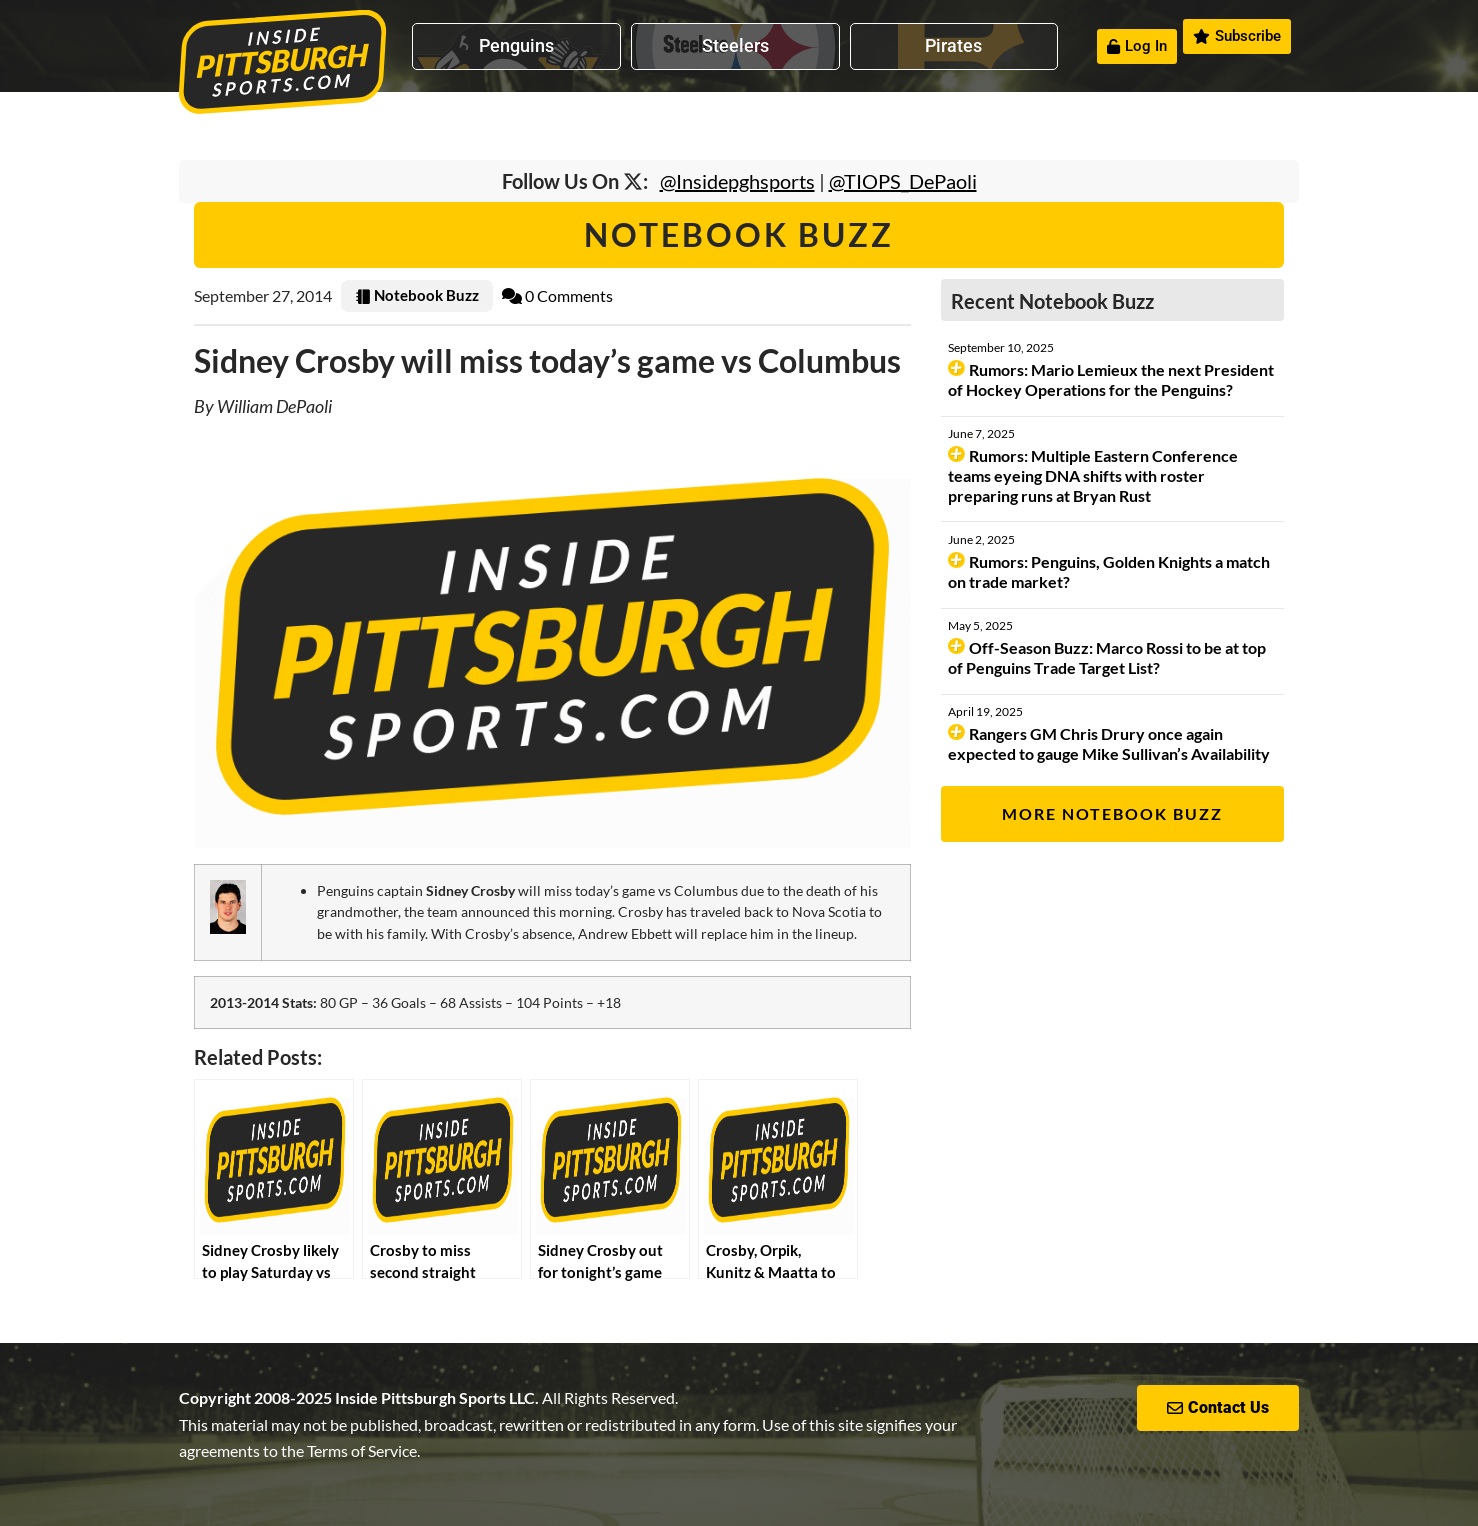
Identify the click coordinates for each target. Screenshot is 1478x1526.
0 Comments (557, 295)
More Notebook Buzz (1112, 813)
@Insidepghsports (737, 181)
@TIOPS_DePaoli (903, 181)
